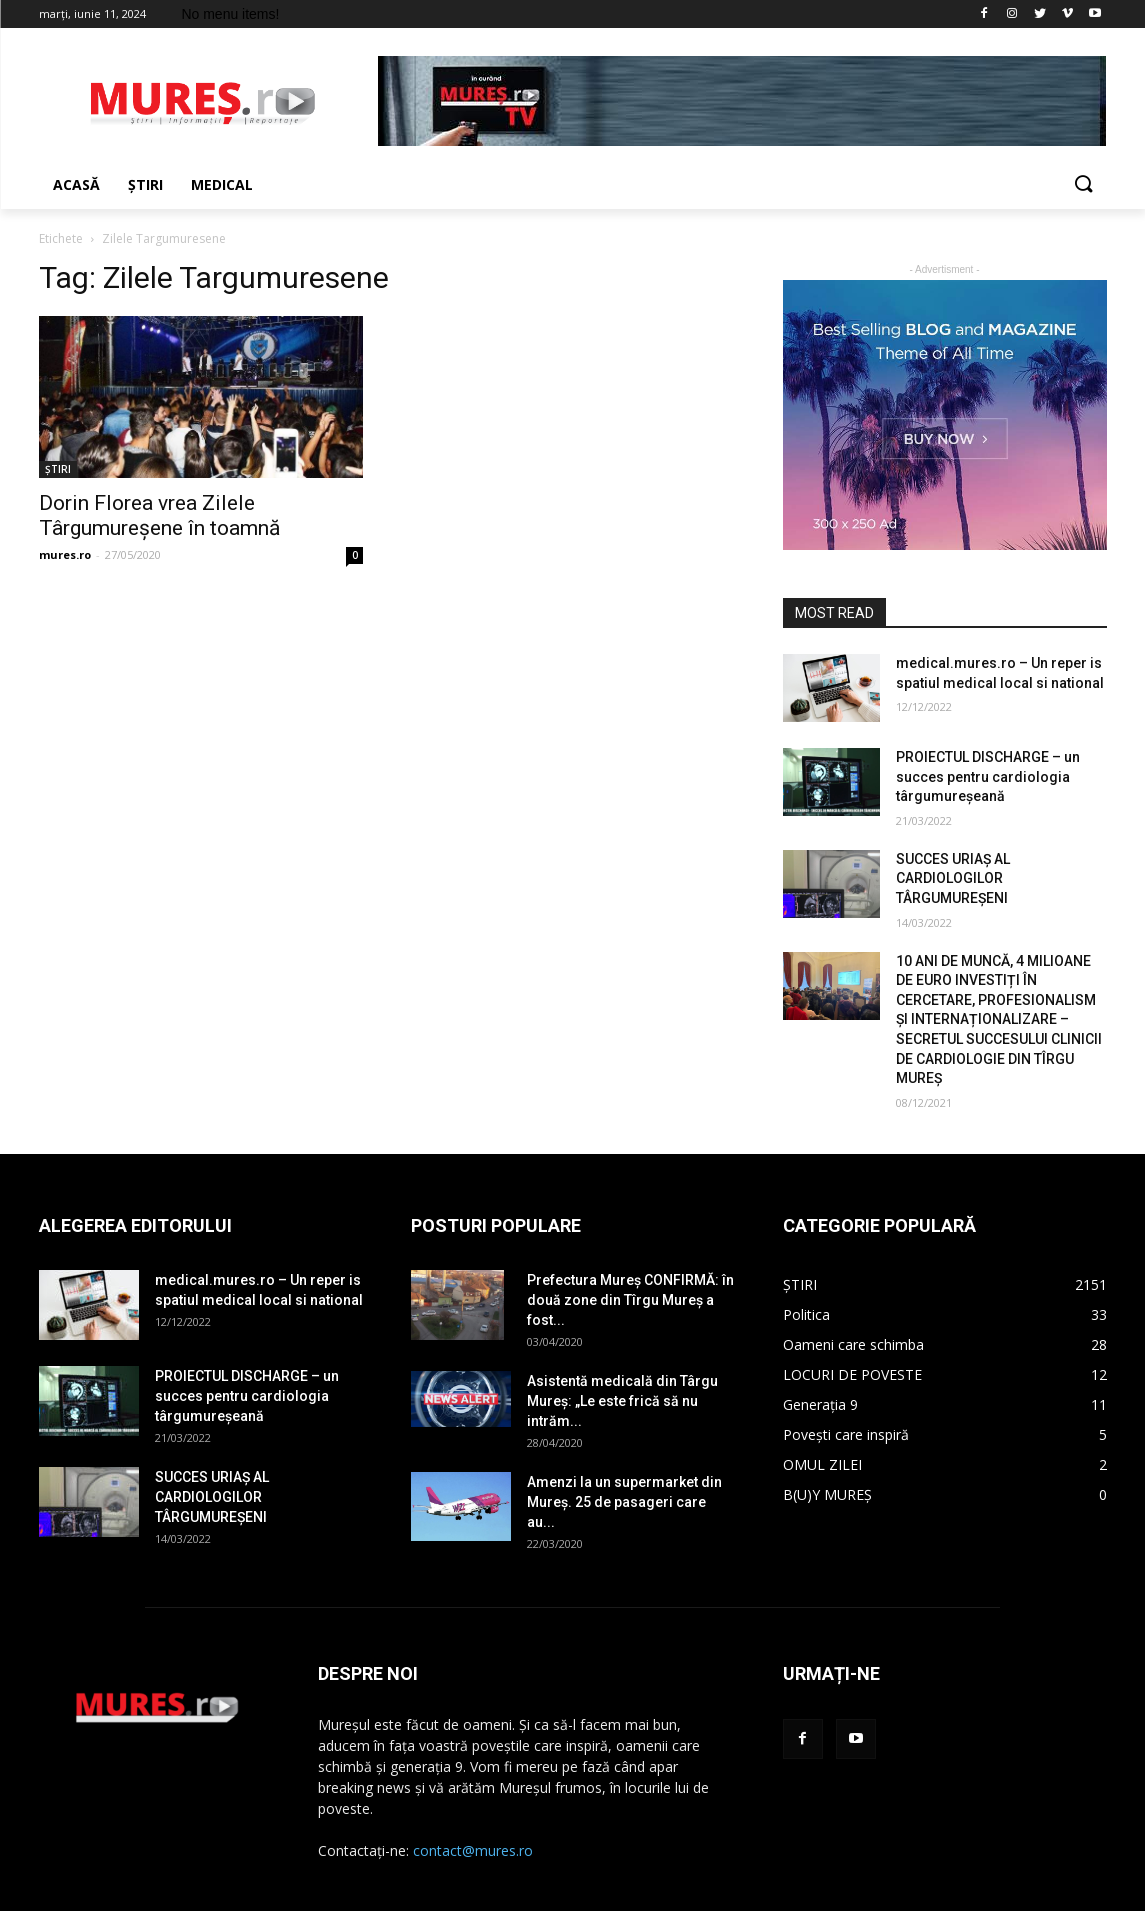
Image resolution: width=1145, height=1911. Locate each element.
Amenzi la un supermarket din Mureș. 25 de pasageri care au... (624, 1502)
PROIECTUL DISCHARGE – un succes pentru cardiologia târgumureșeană (988, 776)
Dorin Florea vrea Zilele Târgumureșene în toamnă (159, 515)
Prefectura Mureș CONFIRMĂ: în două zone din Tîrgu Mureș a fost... (630, 1300)
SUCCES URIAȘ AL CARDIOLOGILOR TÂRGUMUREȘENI (953, 878)
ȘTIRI (58, 469)
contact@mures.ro (473, 1850)
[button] (1083, 185)
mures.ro (65, 554)
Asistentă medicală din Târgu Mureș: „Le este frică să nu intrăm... (622, 1401)
